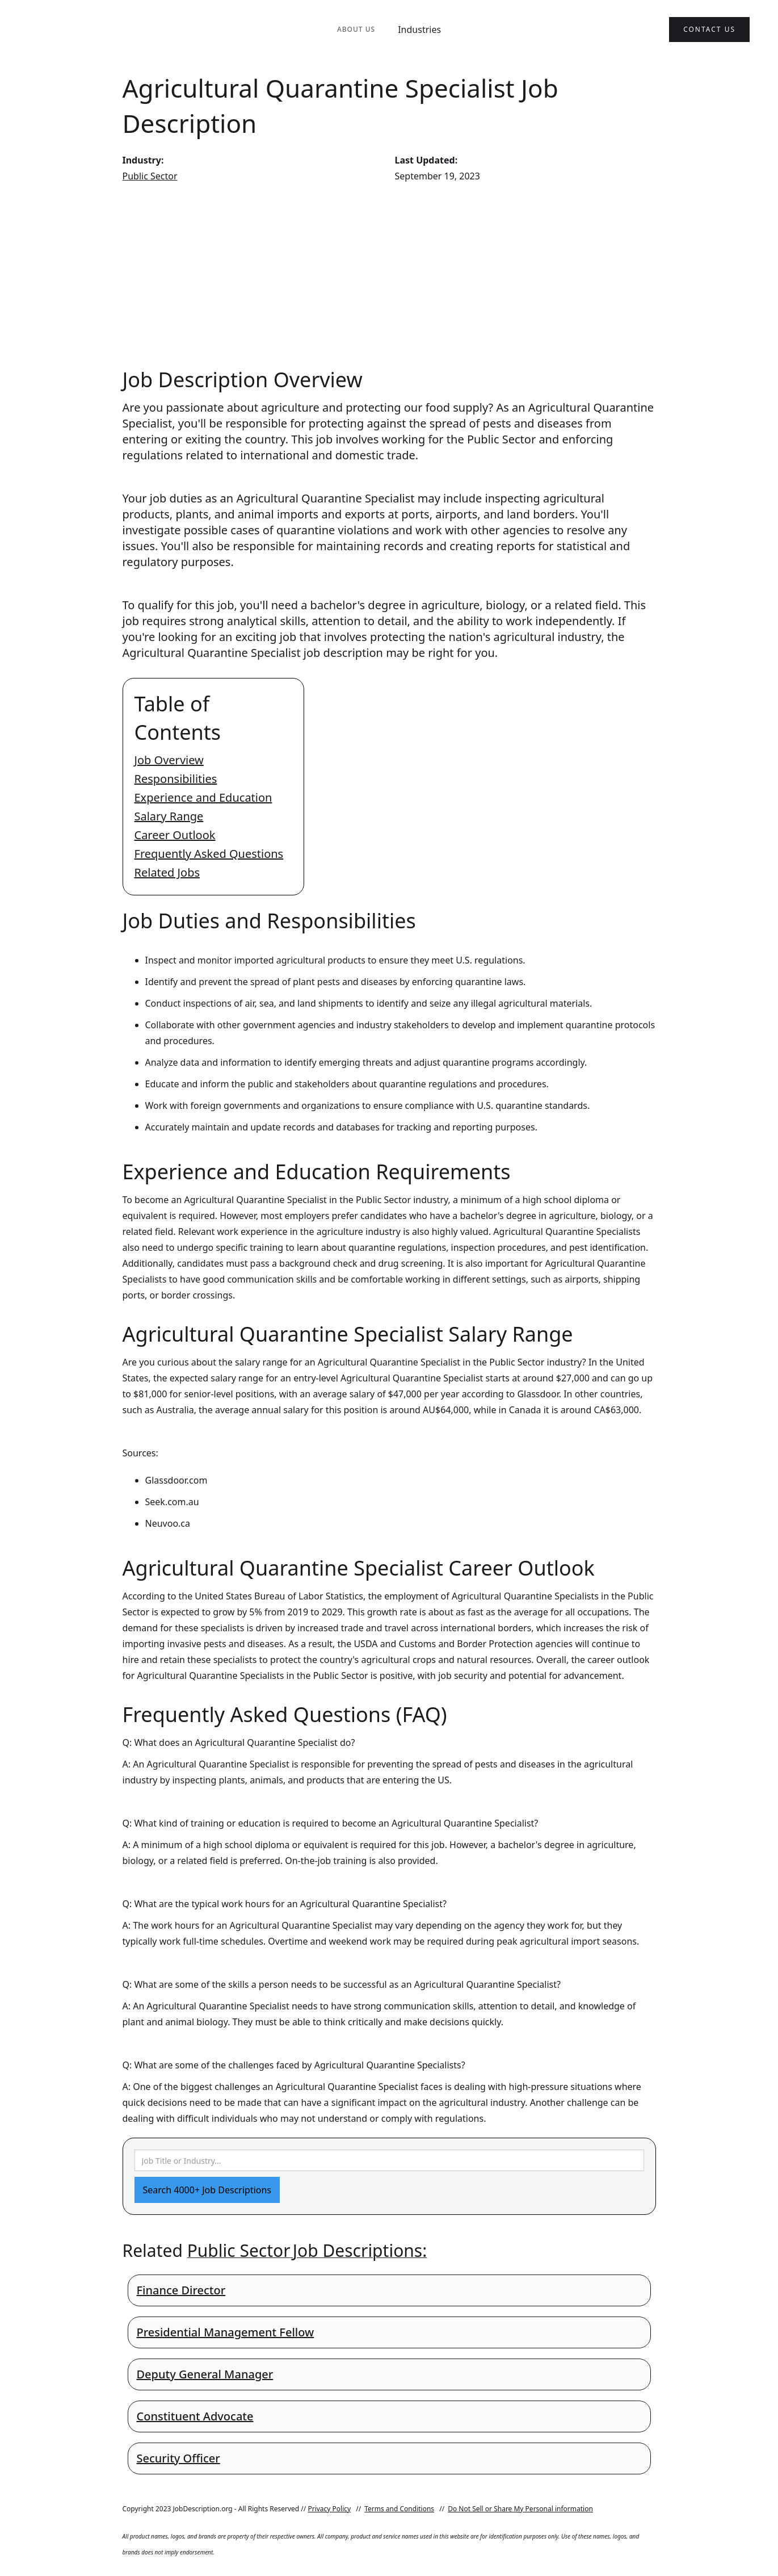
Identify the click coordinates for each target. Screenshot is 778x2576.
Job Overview (169, 760)
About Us (356, 29)
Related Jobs (167, 872)
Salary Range (169, 816)
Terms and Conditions (399, 2509)
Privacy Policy (329, 2509)
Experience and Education (203, 797)
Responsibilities (175, 778)
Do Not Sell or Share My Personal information (520, 2509)
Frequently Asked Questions (209, 853)
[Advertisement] (389, 274)
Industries (419, 29)
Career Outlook (175, 835)
